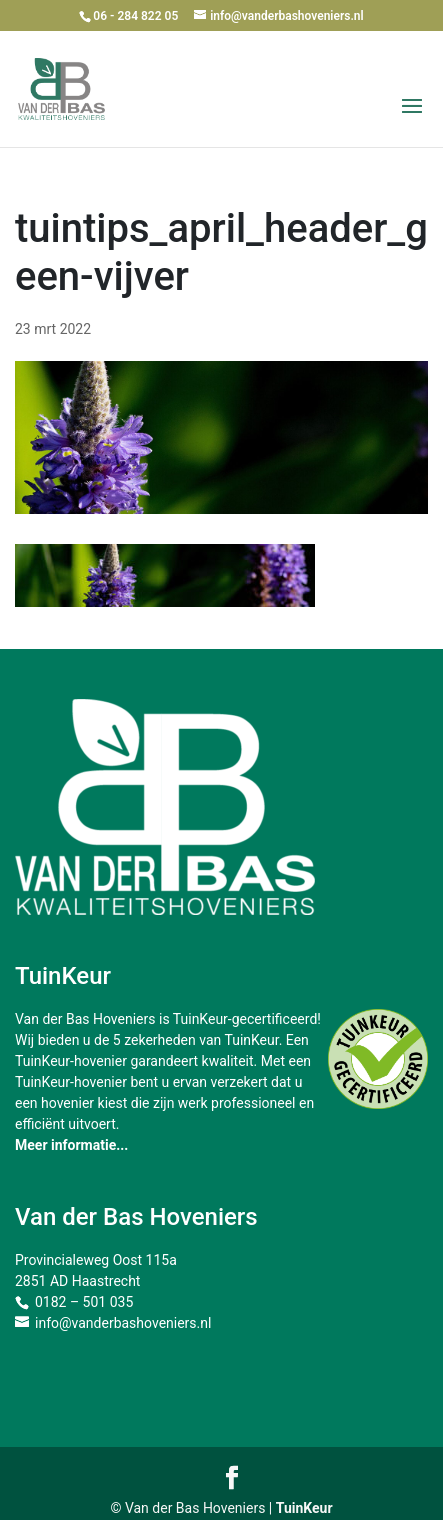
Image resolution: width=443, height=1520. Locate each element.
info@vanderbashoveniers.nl (123, 1323)
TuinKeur (304, 1508)
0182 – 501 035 (84, 1302)
